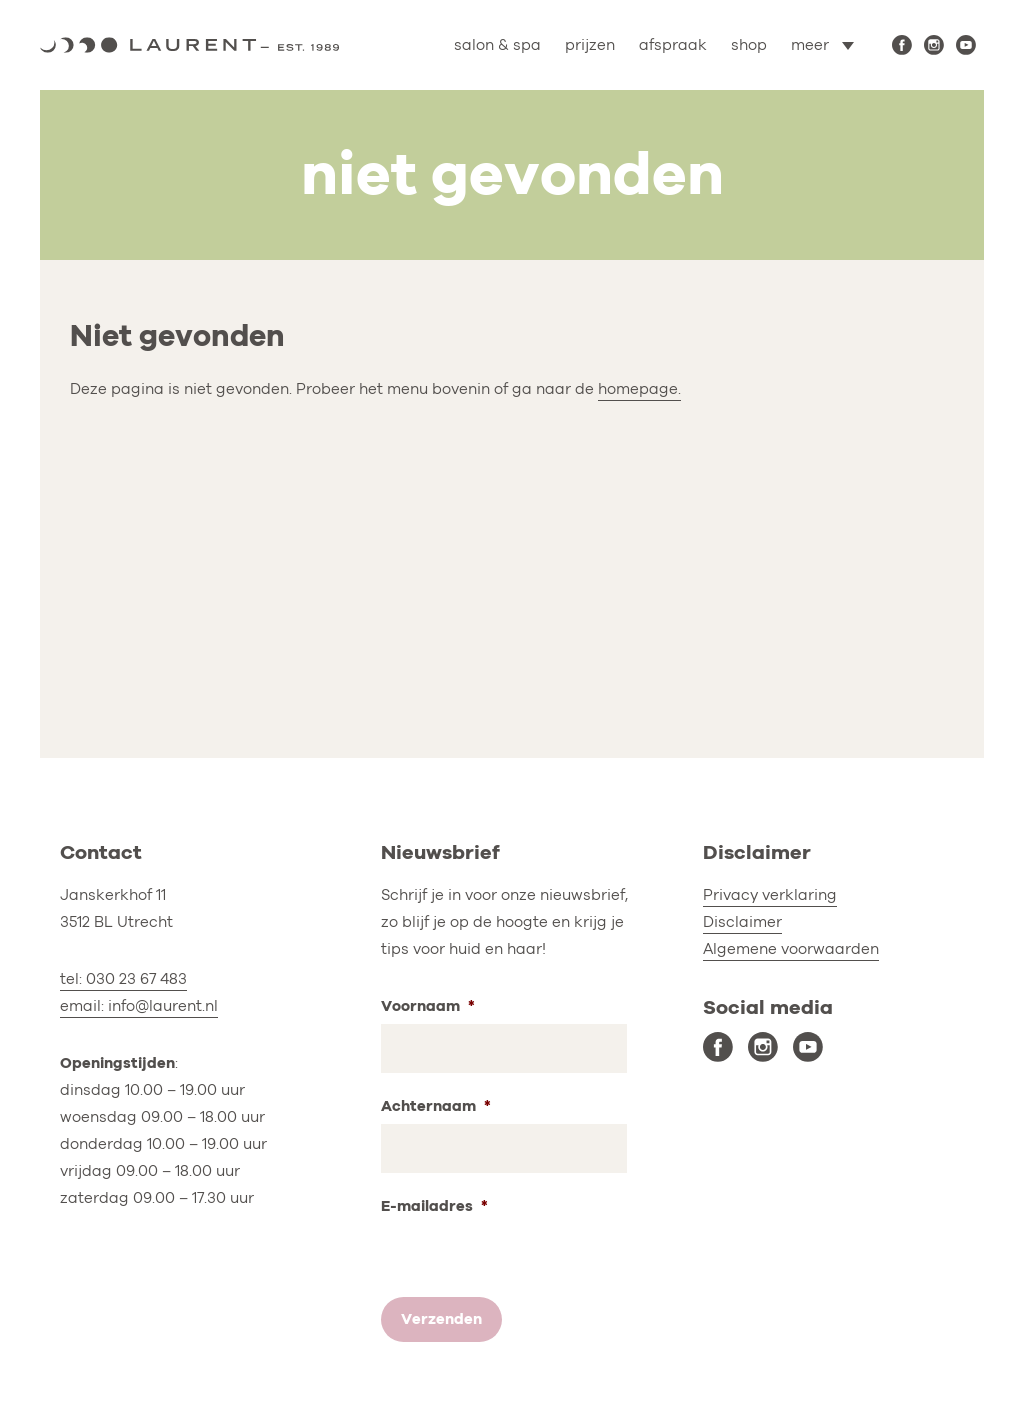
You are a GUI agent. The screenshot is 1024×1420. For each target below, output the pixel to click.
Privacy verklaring (770, 895)
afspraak (673, 45)
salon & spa (497, 45)
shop (749, 45)
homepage (638, 389)
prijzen (590, 45)
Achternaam (436, 1106)
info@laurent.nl (163, 1006)
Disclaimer (742, 922)
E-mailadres (434, 1206)
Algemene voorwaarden (791, 949)
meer (810, 45)
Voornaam (428, 1006)
